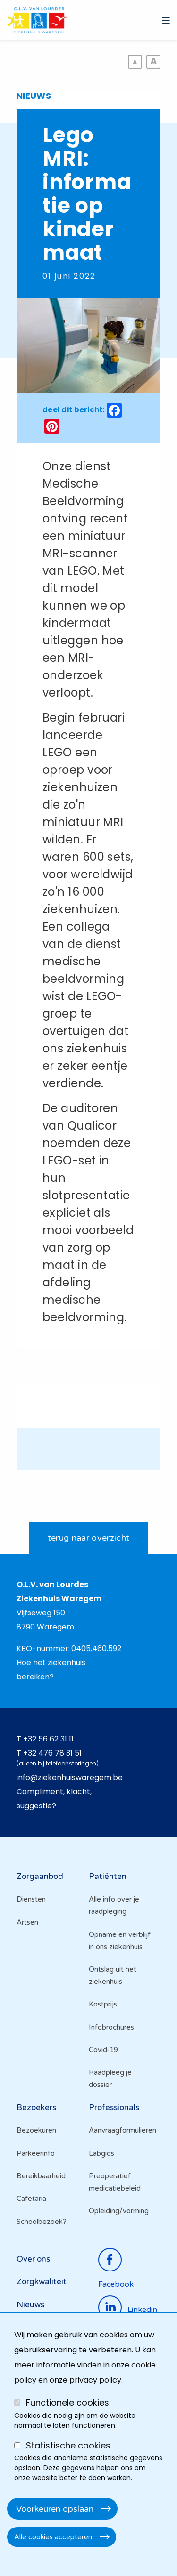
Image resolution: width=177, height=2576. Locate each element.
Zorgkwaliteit (42, 2282)
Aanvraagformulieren (122, 2130)
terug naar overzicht (89, 1538)
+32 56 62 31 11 (48, 1738)
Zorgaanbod (40, 1876)
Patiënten (107, 1876)
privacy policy (95, 2380)
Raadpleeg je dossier (110, 2078)
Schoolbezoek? (42, 2221)
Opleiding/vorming (119, 2211)
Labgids (101, 2153)
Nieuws (30, 2305)
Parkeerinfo (36, 2153)
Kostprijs (103, 2004)
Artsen (27, 1922)
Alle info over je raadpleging (114, 1905)
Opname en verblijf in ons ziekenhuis (120, 1940)
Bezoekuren (36, 2130)
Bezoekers (36, 2107)
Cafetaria (31, 2198)
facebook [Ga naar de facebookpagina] (116, 2284)
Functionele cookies (67, 2402)
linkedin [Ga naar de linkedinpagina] (142, 2309)
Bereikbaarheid (41, 2176)
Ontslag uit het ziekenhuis (112, 1975)
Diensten (31, 1899)
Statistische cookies (68, 2445)
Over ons (33, 2259)
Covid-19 (103, 2050)
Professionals (114, 2107)
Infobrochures (111, 2027)
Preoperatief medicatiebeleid (115, 2182)
